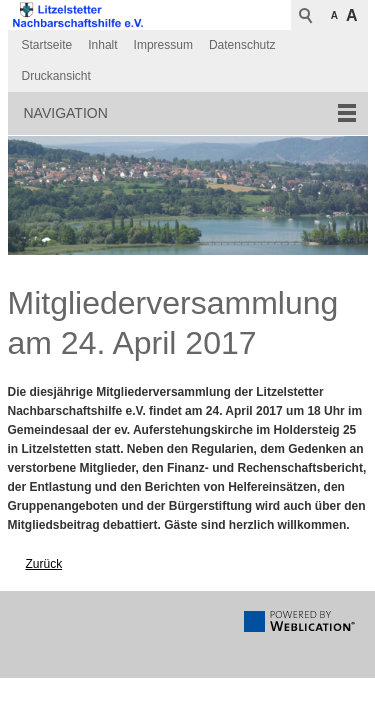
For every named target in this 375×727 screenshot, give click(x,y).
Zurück (44, 564)
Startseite (47, 45)
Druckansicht (56, 76)
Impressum (163, 45)
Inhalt (102, 45)
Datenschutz (242, 45)
